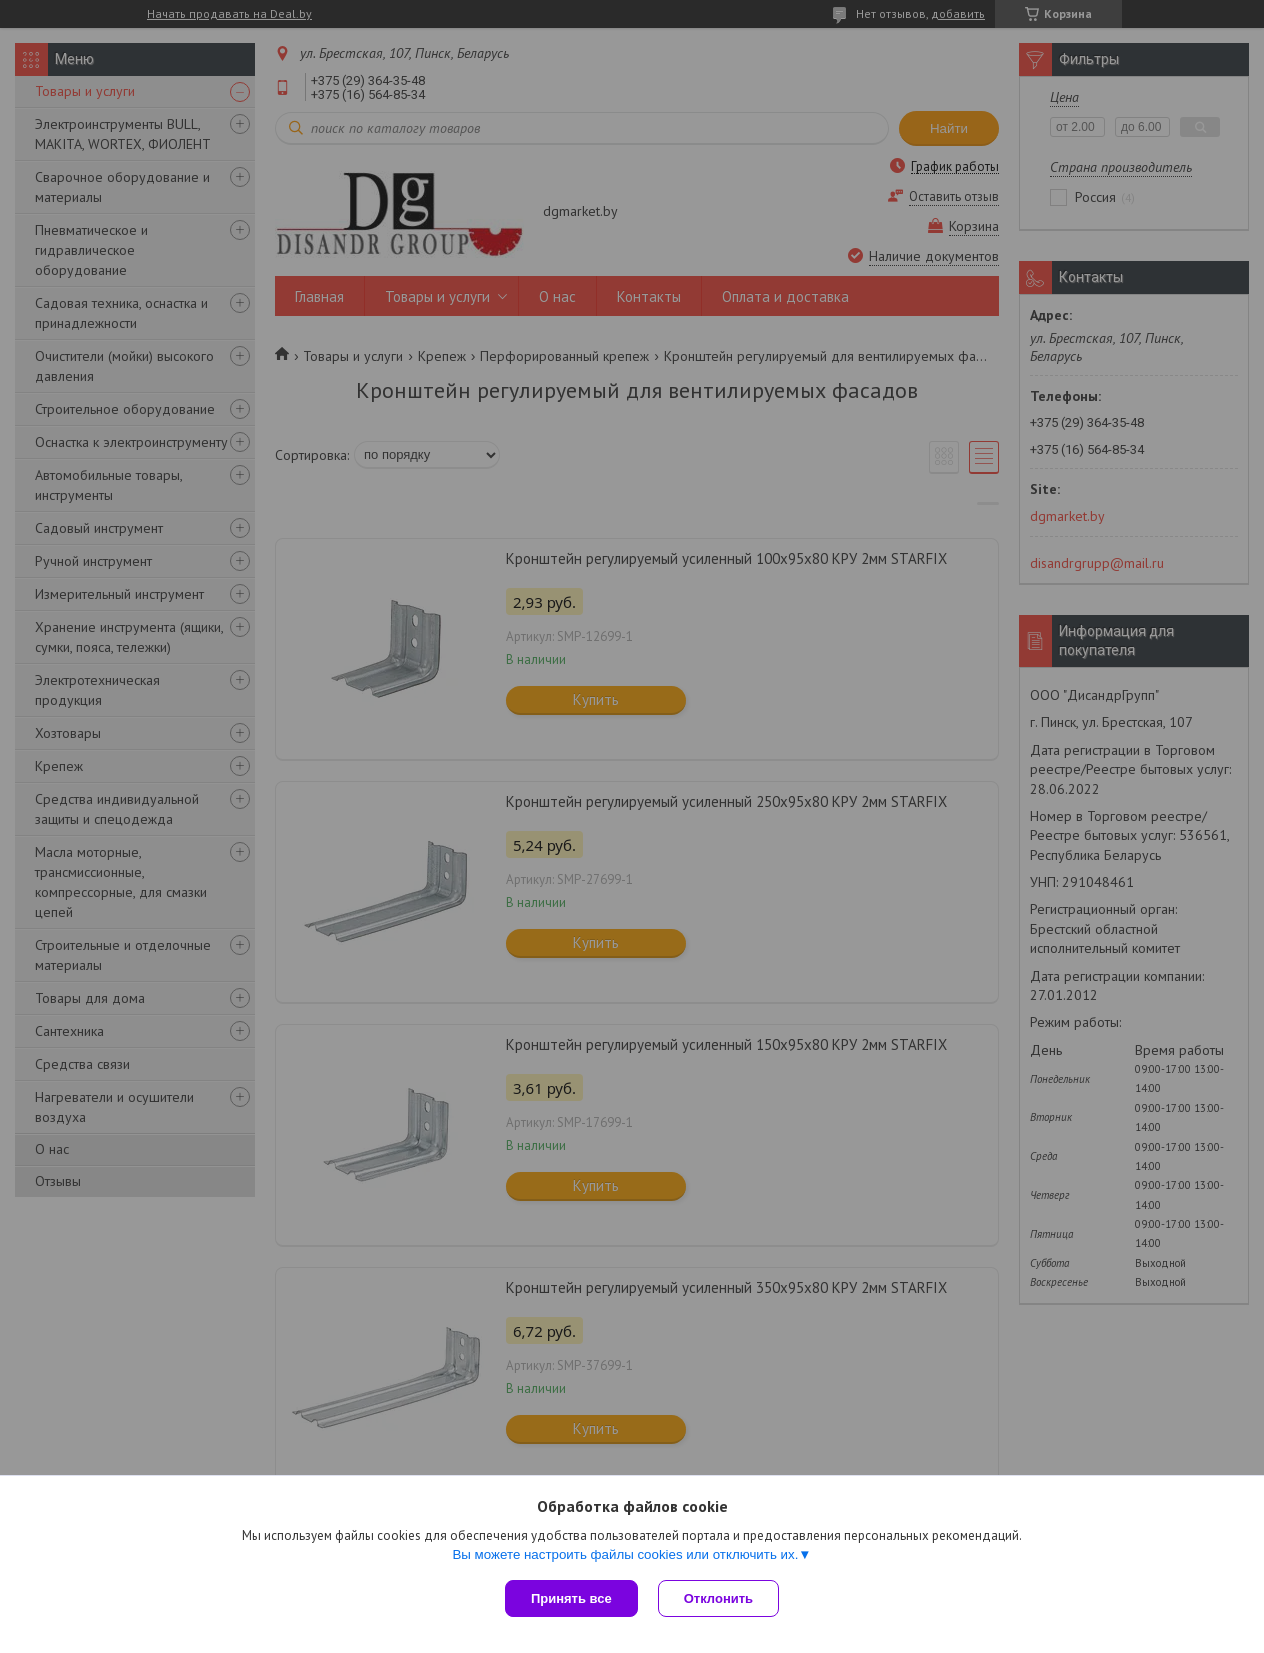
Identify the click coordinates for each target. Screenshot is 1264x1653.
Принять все (571, 1598)
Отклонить (718, 1598)
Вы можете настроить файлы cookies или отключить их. (625, 1554)
